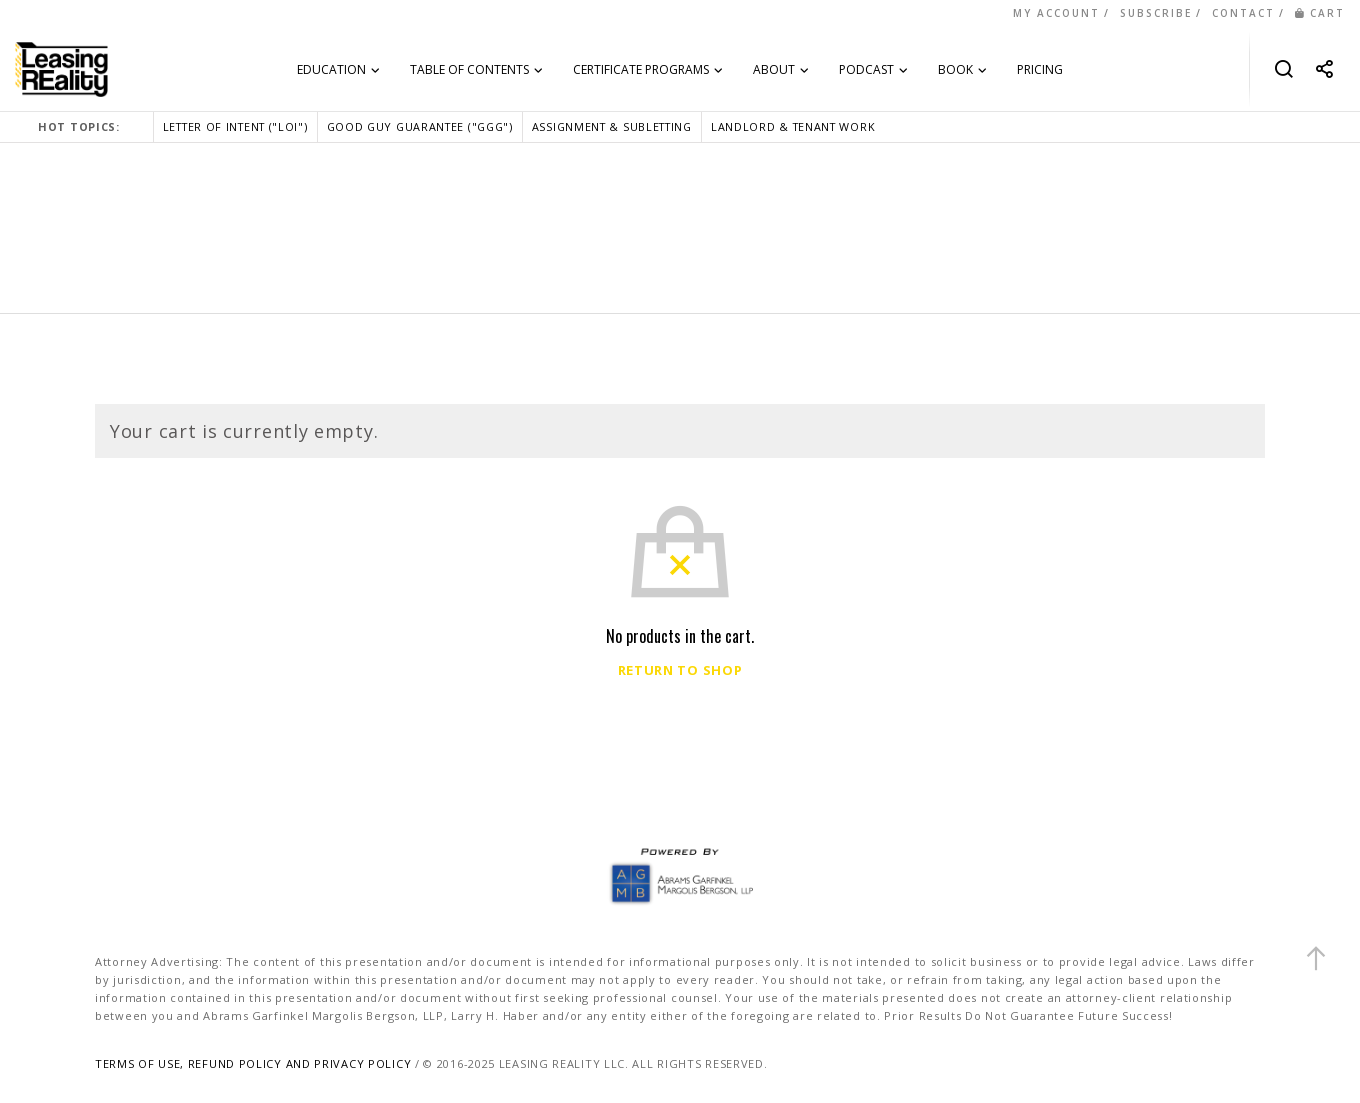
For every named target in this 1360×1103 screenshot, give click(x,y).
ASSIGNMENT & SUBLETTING (612, 126)
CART (1320, 13)
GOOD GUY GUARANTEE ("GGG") (420, 126)
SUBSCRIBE (1156, 13)
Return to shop (680, 670)
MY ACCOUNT (1056, 13)
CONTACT (1243, 13)
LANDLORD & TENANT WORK (793, 126)
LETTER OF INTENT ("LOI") (235, 126)
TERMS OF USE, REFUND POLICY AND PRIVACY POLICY (253, 1063)
